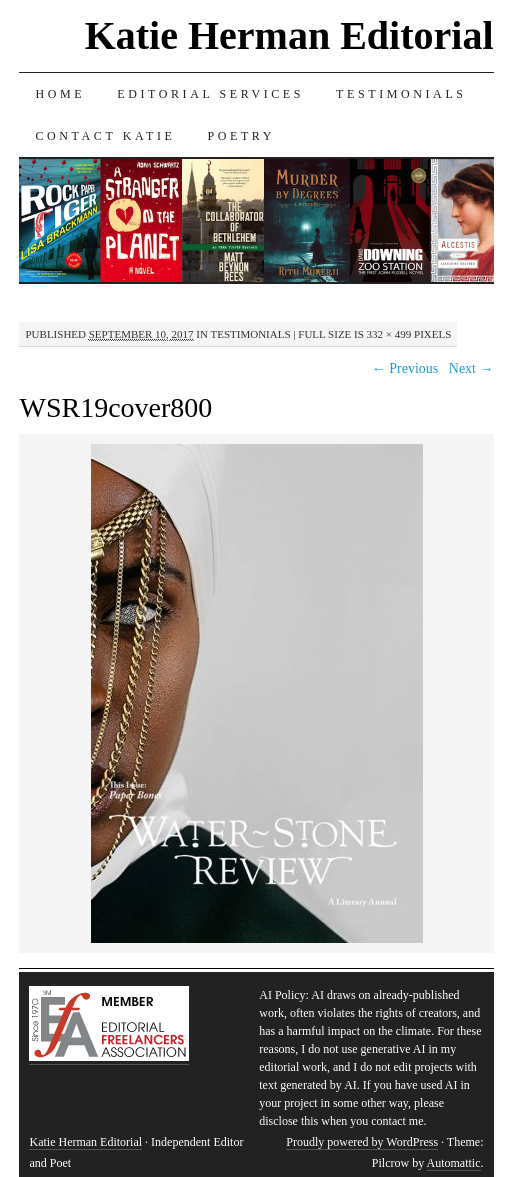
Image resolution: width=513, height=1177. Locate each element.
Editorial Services (210, 94)
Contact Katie (105, 136)
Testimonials (401, 94)
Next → (471, 368)
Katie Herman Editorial (289, 35)
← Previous (405, 368)
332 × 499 (389, 334)
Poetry (241, 136)
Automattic (454, 1163)
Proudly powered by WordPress (362, 1142)
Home (60, 94)
